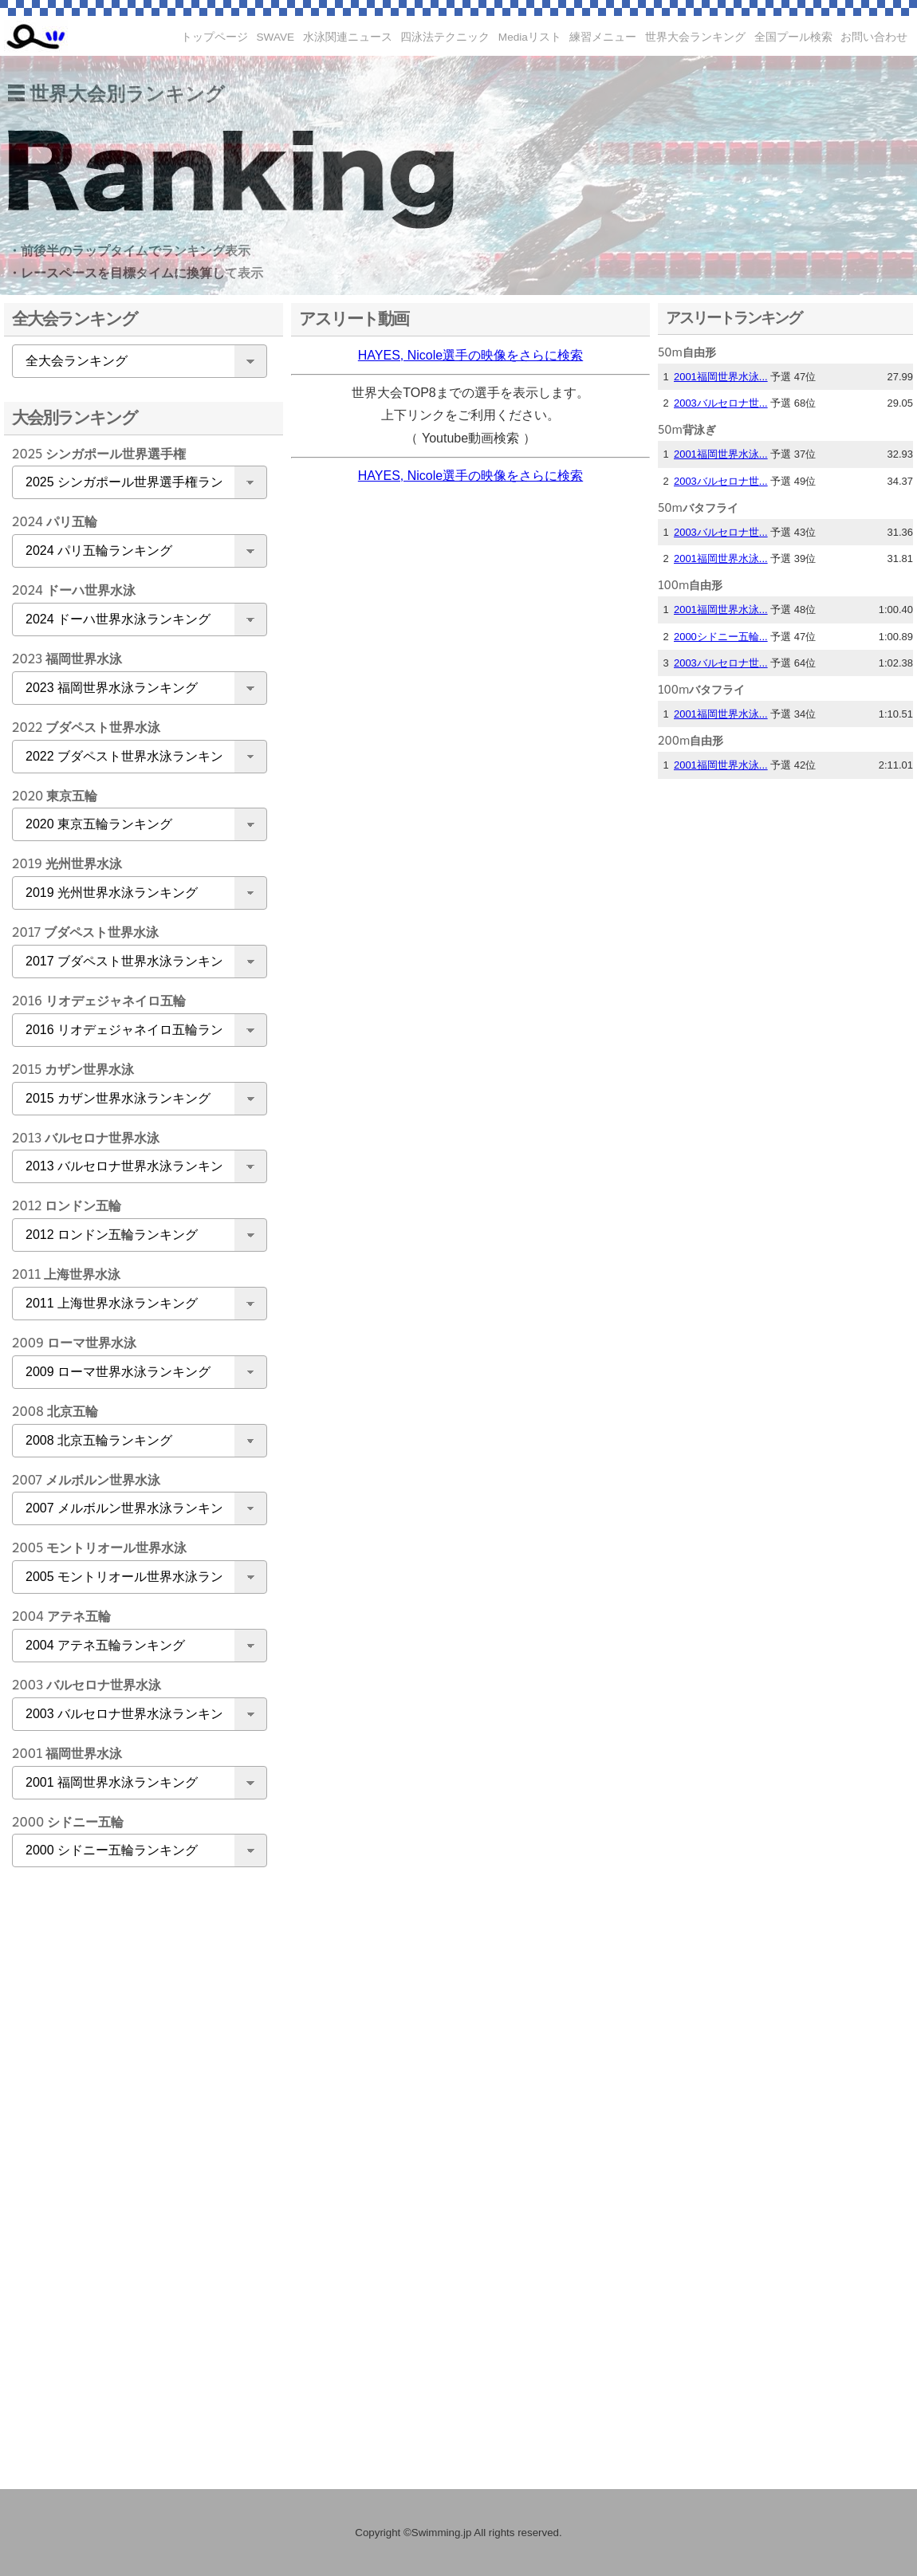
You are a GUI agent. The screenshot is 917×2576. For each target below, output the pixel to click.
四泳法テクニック (445, 37)
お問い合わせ (873, 37)
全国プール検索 (793, 37)
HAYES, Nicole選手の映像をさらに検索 (470, 355)
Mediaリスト (529, 37)
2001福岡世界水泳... (721, 377)
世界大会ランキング (695, 37)
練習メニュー (602, 37)
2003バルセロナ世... (721, 403)
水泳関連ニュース (347, 37)
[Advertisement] (135, 2130)
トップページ (214, 37)
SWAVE (276, 37)
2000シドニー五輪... (721, 637)
